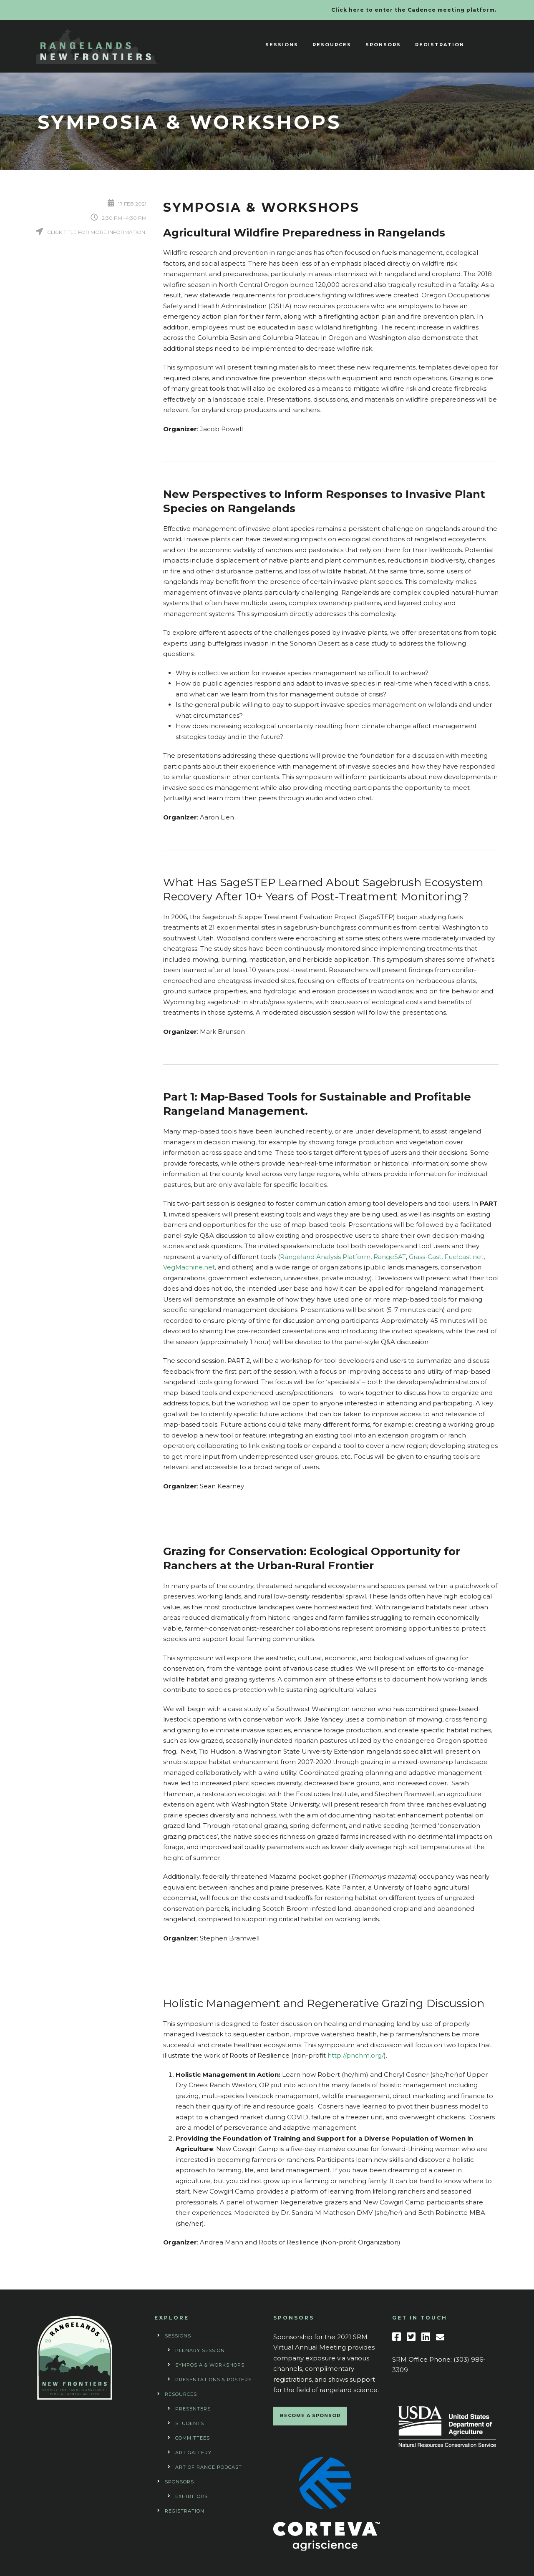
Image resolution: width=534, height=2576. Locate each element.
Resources (331, 45)
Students (189, 2423)
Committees (192, 2438)
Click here (347, 10)
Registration (439, 45)
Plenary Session (200, 2350)
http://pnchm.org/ (355, 2055)
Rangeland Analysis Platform (325, 1257)
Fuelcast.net (464, 1257)
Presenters (193, 2409)
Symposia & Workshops (209, 2365)
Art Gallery (193, 2452)
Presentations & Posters (213, 2379)
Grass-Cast (425, 1257)
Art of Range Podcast (208, 2467)
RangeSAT (389, 1257)
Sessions (281, 45)
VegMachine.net (189, 1267)
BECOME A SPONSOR (310, 2415)
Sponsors (383, 45)
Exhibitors (191, 2496)
